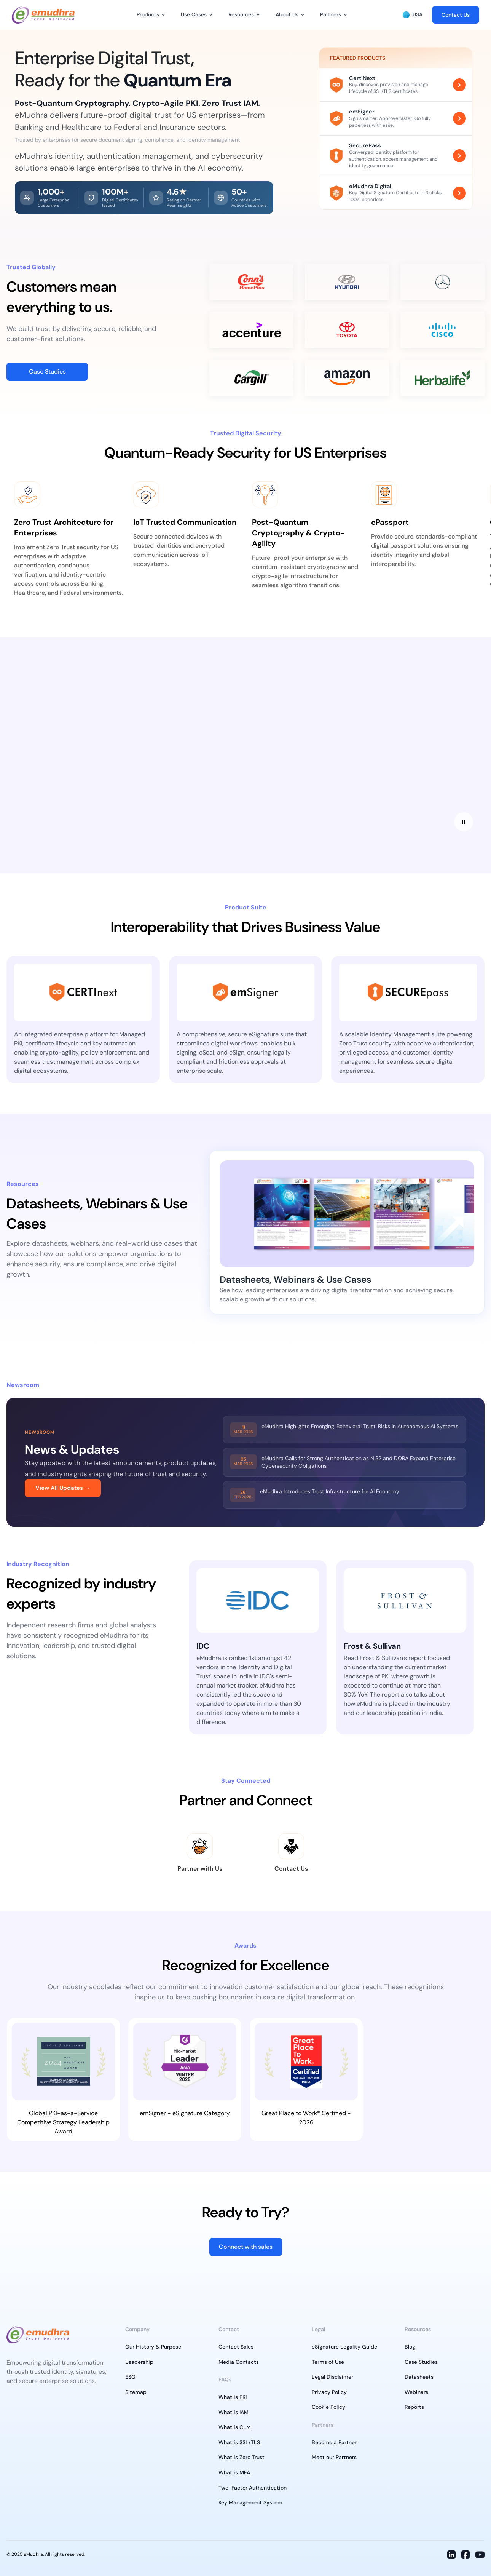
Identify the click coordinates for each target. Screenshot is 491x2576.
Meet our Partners (334, 2457)
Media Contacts (238, 2362)
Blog (410, 2346)
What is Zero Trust (241, 2457)
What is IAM (233, 2412)
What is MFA (234, 2472)
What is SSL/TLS (239, 2442)
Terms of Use (328, 2362)
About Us (287, 14)
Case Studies (47, 372)
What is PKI (232, 2397)
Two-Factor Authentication (252, 2487)
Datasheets (419, 2376)
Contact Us (456, 14)
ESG (130, 2376)
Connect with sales (246, 2247)
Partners (330, 14)
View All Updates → (62, 1488)
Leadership (139, 2362)
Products (148, 14)
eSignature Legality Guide (344, 2346)
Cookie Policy (328, 2406)
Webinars (416, 2392)
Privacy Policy (329, 2392)
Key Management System (250, 2502)
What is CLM (234, 2427)
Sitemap (136, 2392)
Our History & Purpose (153, 2346)
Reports (414, 2406)
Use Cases (194, 14)
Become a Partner (334, 2442)
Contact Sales (235, 2346)
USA (412, 14)
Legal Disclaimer (332, 2376)
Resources (241, 14)
